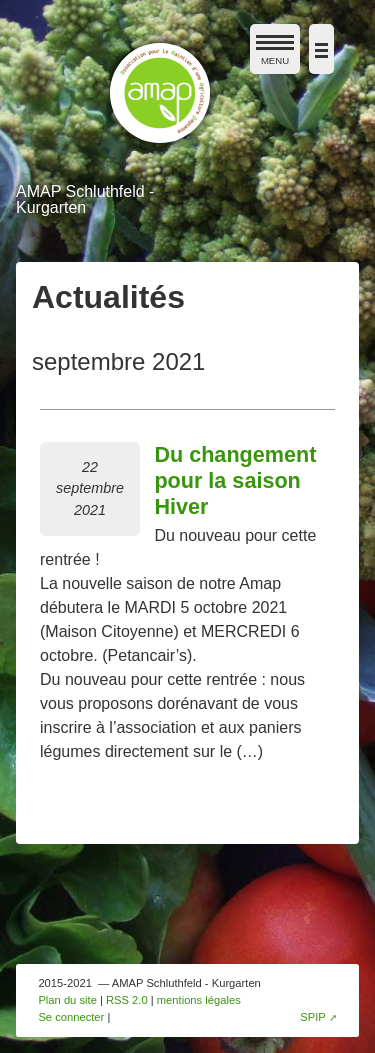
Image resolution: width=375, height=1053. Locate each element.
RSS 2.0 (127, 1000)
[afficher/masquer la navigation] (321, 49)
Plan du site (67, 1000)
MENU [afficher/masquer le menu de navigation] (275, 53)
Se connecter (71, 1017)
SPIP (313, 1017)
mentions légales (199, 1000)
